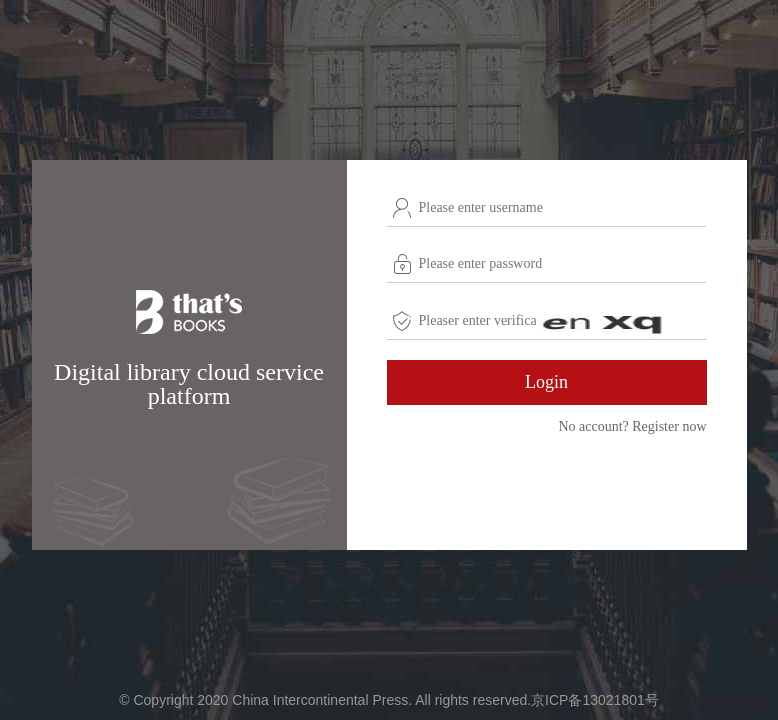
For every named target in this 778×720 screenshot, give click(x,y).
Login (546, 382)
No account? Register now (632, 426)
